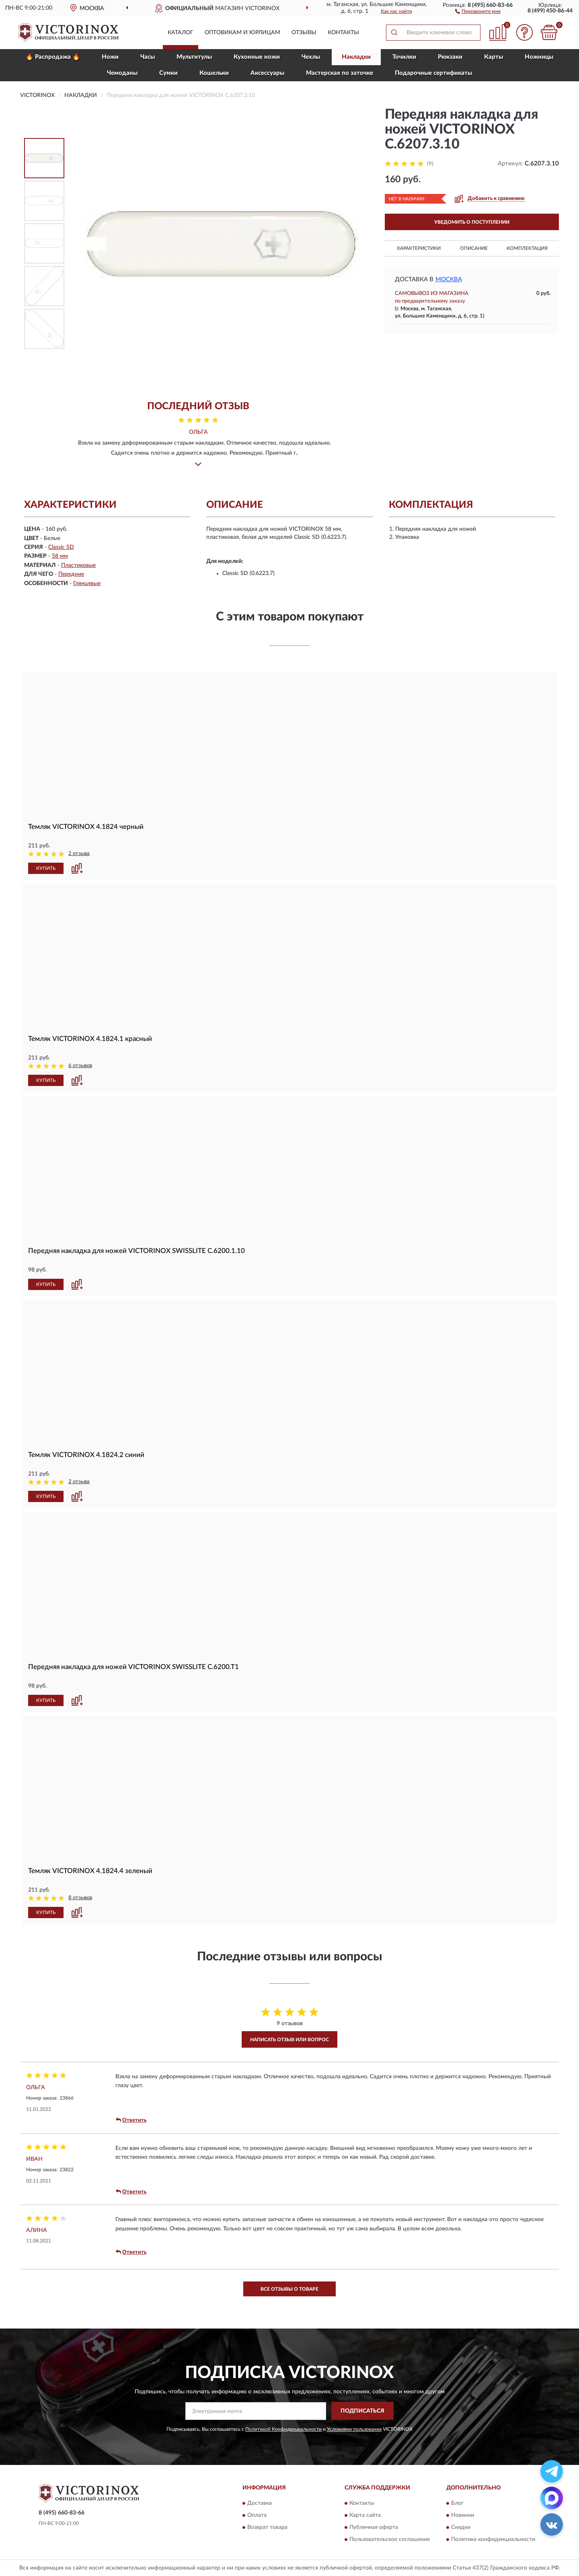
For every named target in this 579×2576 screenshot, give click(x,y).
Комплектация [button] (527, 248)
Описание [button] (474, 248)
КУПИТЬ (45, 868)
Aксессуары (267, 73)
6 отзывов (80, 1065)
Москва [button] (448, 279)
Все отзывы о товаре (289, 2289)
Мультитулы (194, 57)
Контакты (343, 32)
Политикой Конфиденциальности (283, 2429)
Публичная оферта (373, 2528)
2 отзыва (79, 853)
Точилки (404, 57)
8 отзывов (80, 1897)
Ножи (110, 57)
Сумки (168, 73)
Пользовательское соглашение (389, 2540)
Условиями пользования (354, 2429)
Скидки (460, 2528)
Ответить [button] (131, 2120)
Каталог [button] (180, 32)
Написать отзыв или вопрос (289, 2039)
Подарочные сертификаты (433, 73)
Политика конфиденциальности (493, 2540)
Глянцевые (87, 583)
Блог (457, 2503)
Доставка (259, 2503)
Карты (493, 57)
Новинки (462, 2515)
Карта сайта (365, 2515)
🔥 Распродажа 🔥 (53, 57)
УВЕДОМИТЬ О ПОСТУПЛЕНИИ (471, 222)
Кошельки (214, 73)
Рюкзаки (450, 57)
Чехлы (311, 57)
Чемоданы (122, 73)
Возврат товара (267, 2528)
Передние (71, 574)
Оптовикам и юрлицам (242, 32)
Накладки (356, 57)
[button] (478, 10)
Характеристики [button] (419, 248)
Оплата (257, 2515)
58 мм (60, 556)
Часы (147, 57)
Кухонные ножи (257, 57)
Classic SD (61, 547)
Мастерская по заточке (339, 73)
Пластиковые (78, 565)
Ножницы (539, 57)
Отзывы (304, 32)
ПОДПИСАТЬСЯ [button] (362, 2411)
